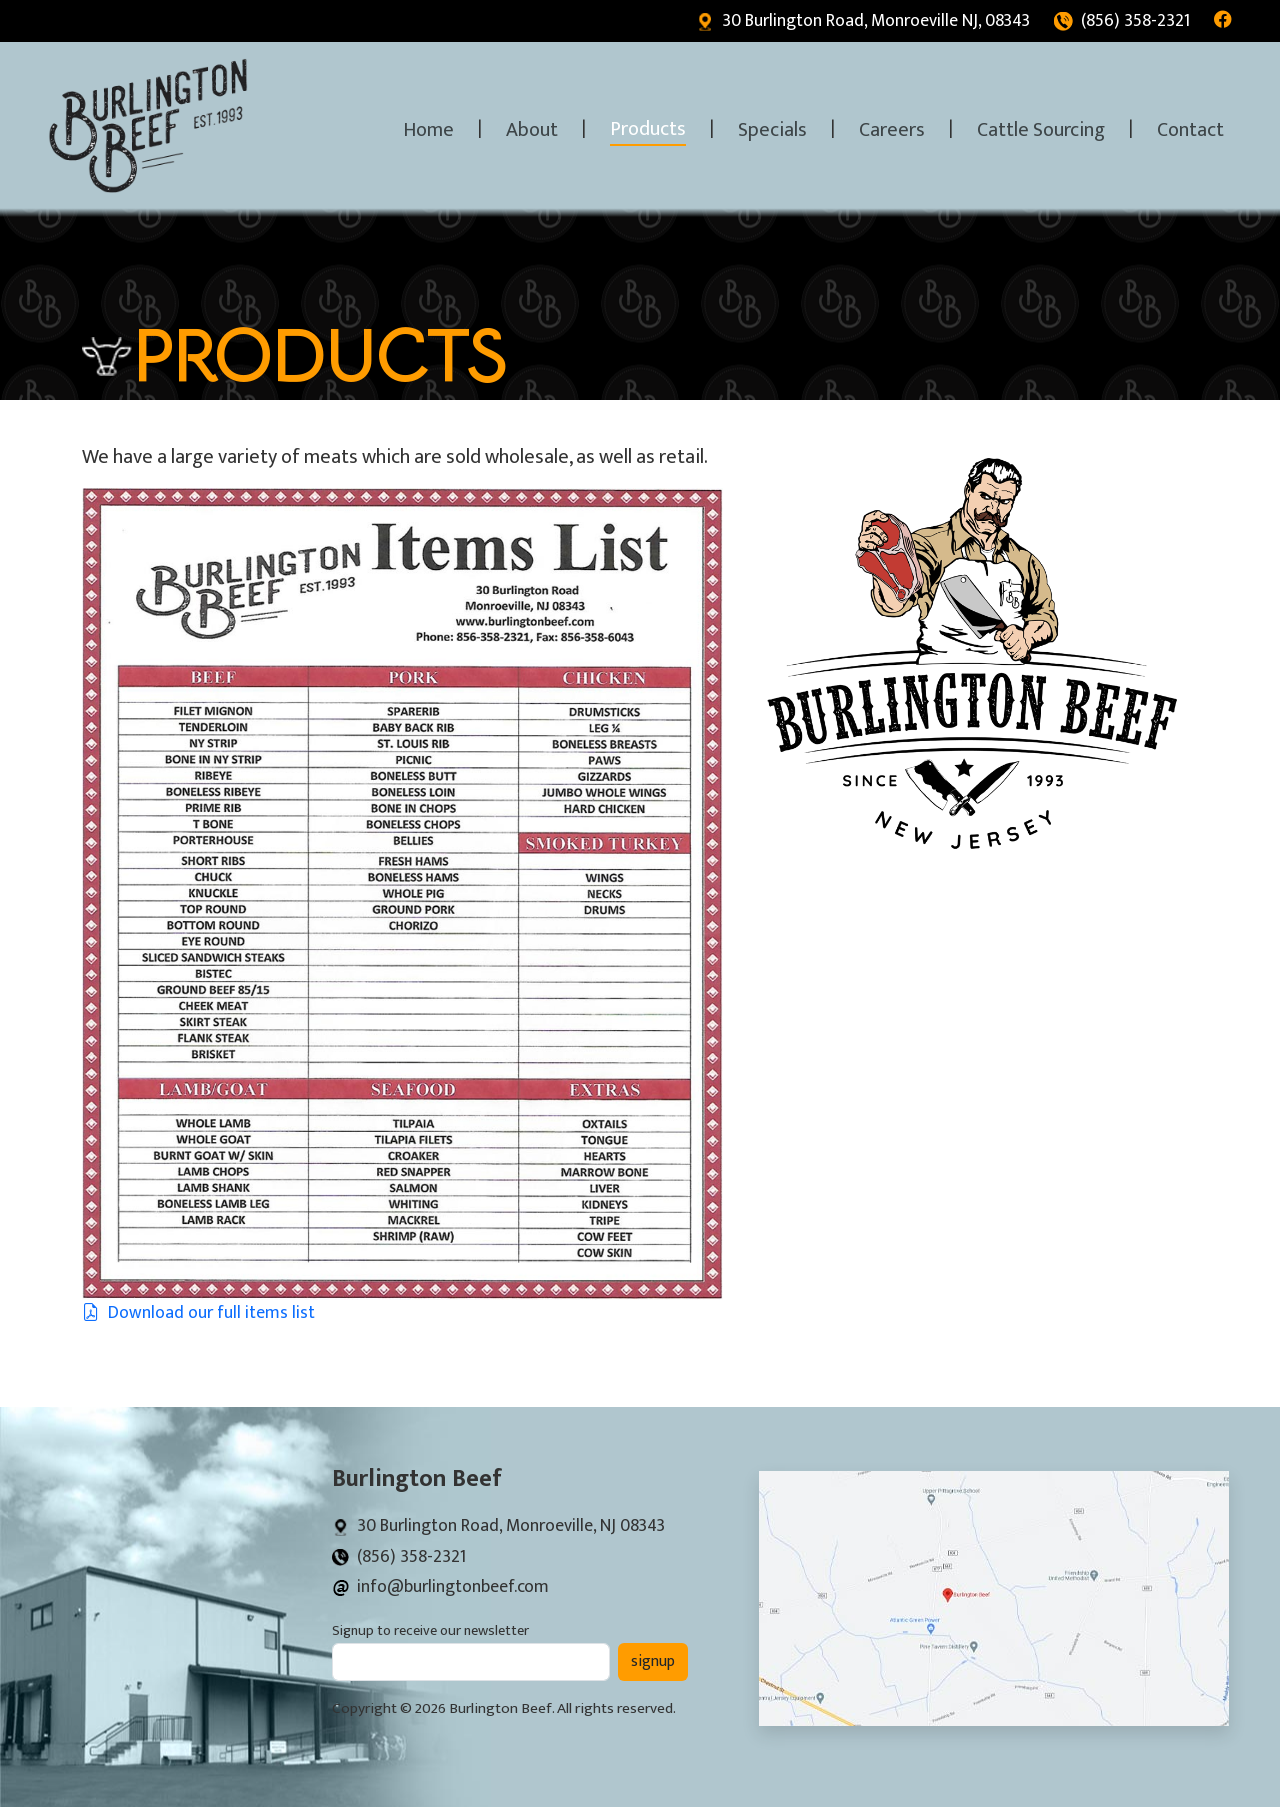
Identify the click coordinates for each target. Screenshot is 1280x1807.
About (532, 130)
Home (428, 130)
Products (648, 129)
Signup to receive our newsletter (430, 1632)
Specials (772, 130)
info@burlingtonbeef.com (440, 1586)
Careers (892, 130)
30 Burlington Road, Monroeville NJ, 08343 (863, 20)
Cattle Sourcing (1041, 130)
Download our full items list (198, 1312)
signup (653, 1661)
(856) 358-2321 (1122, 20)
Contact (1190, 130)
